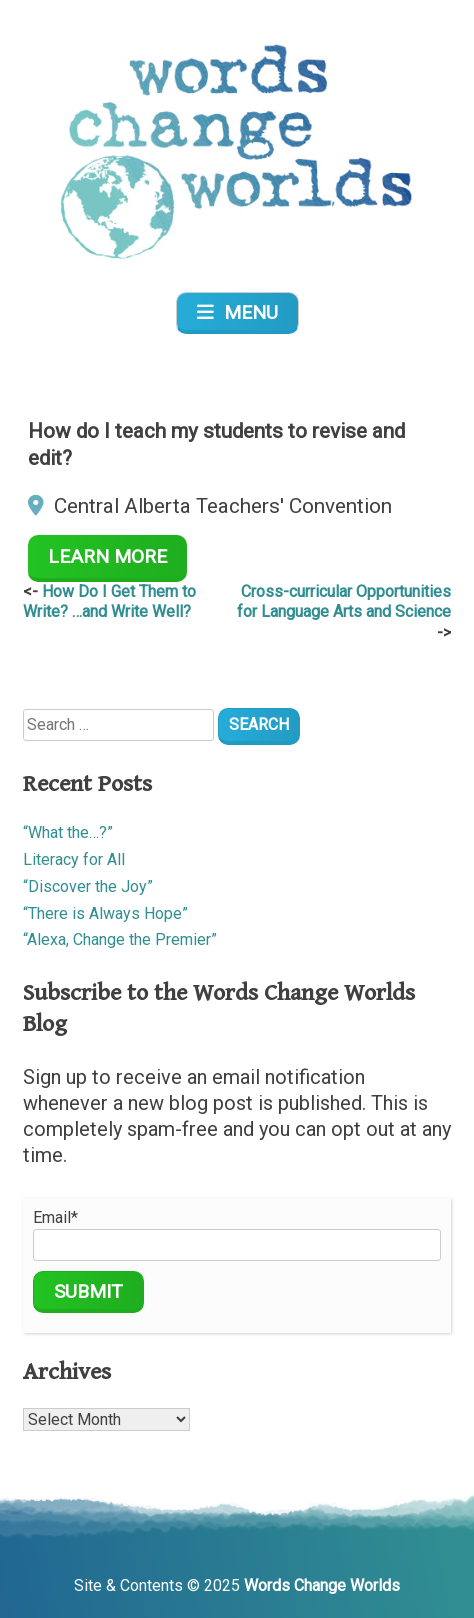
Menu (237, 312)
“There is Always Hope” (105, 913)
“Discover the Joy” (88, 886)
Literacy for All (74, 859)
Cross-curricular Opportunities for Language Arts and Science (344, 602)
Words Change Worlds (322, 1585)
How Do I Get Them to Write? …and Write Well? (109, 602)
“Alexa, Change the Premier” (120, 939)
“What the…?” (68, 832)
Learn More (107, 556)
